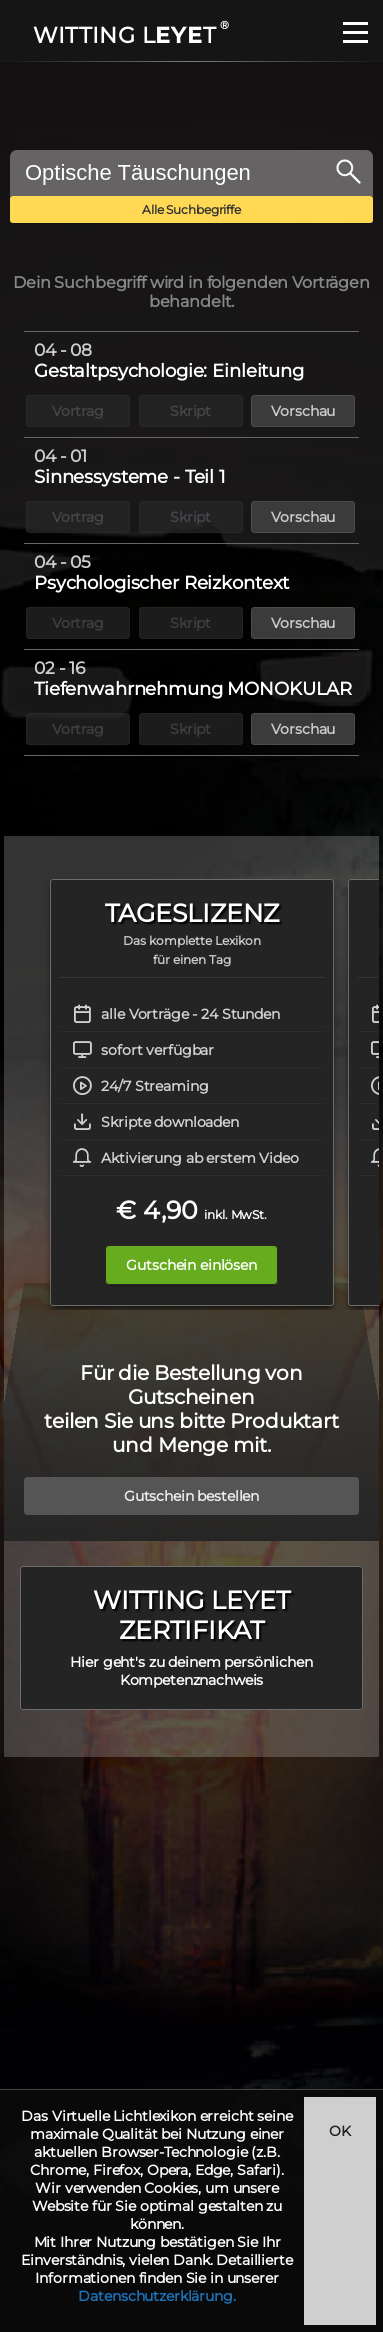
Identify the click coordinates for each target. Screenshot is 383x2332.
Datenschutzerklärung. (156, 2296)
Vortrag (78, 411)
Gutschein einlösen (191, 1265)
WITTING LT (129, 35)
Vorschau (303, 411)
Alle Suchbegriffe (191, 209)
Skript (190, 411)
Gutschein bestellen (191, 1496)
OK (340, 2131)
